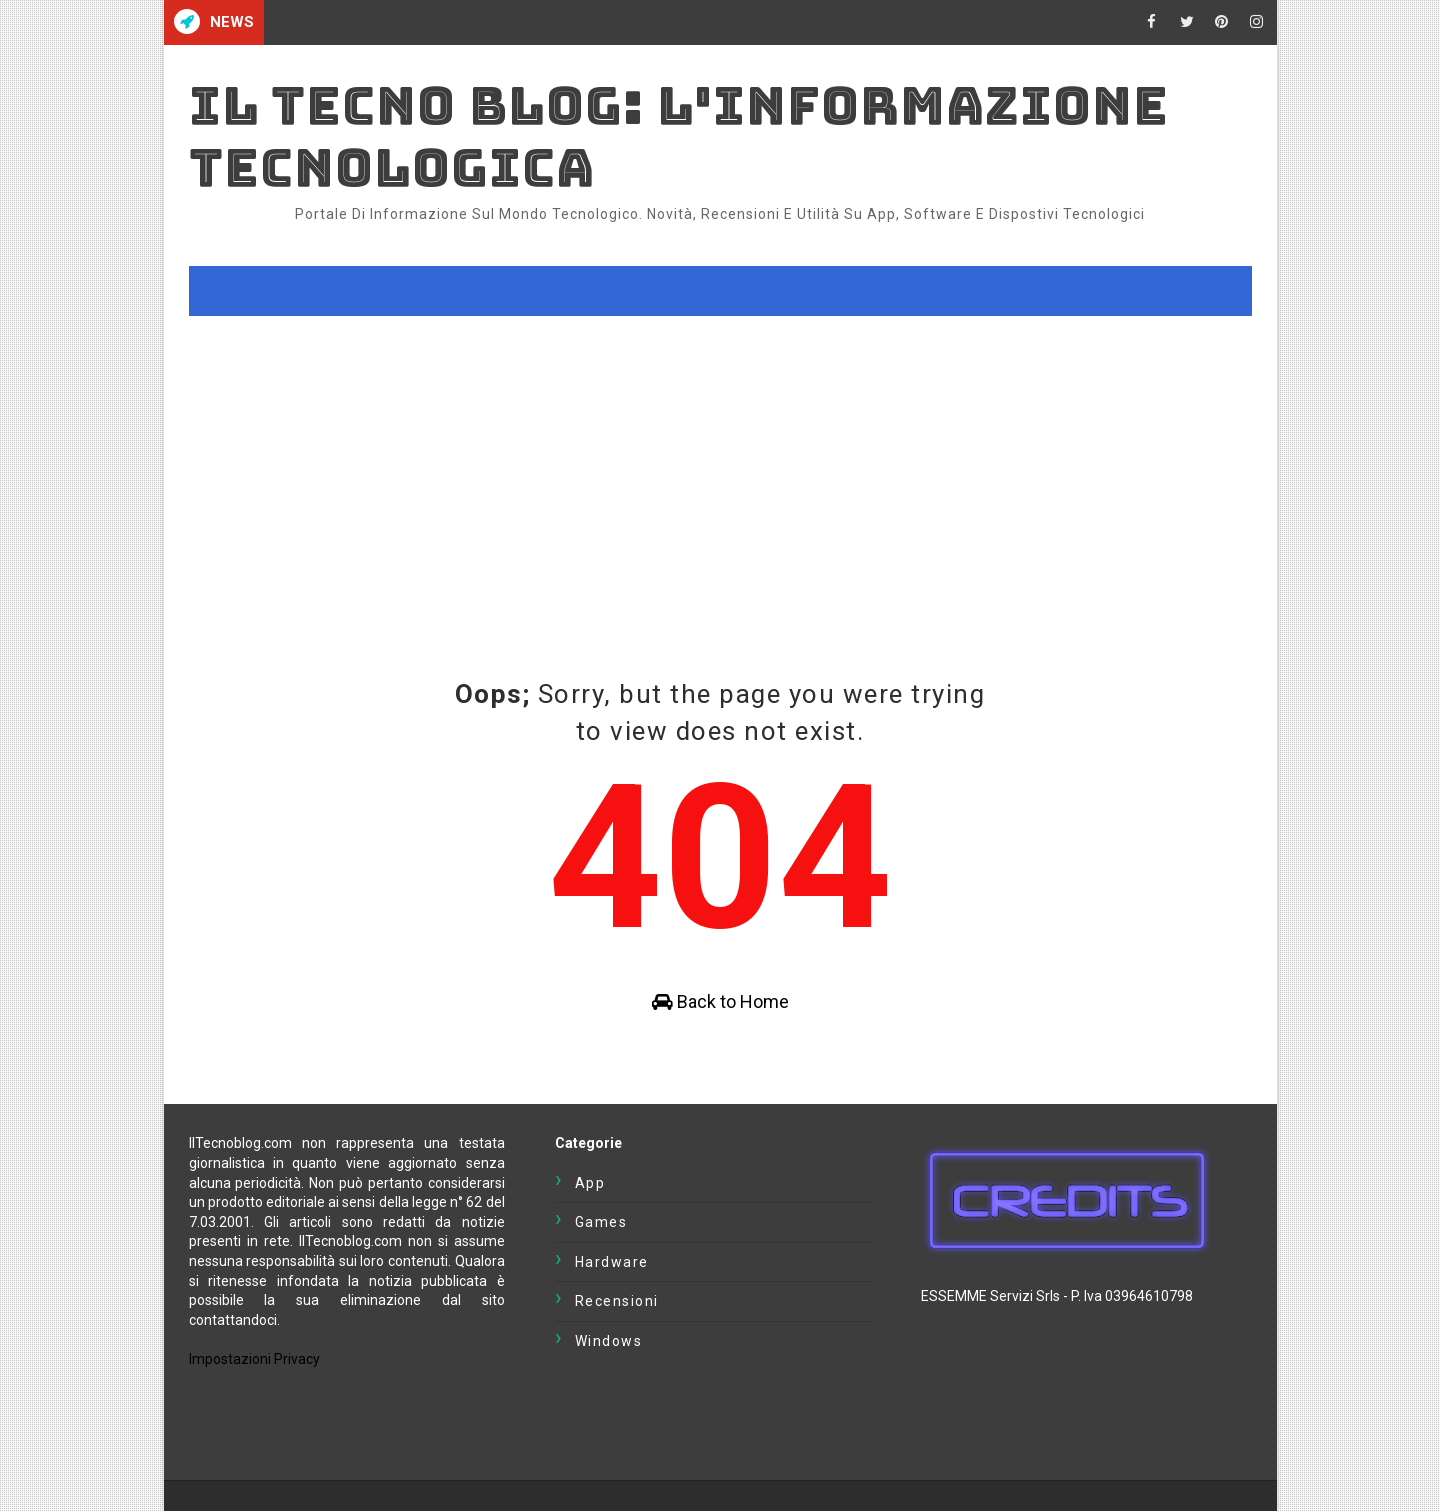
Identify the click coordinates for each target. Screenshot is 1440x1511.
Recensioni (617, 1301)
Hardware (612, 1262)
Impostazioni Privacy (254, 1359)
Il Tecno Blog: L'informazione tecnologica (679, 136)
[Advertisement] (720, 466)
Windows (609, 1341)
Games (601, 1222)
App (590, 1183)
